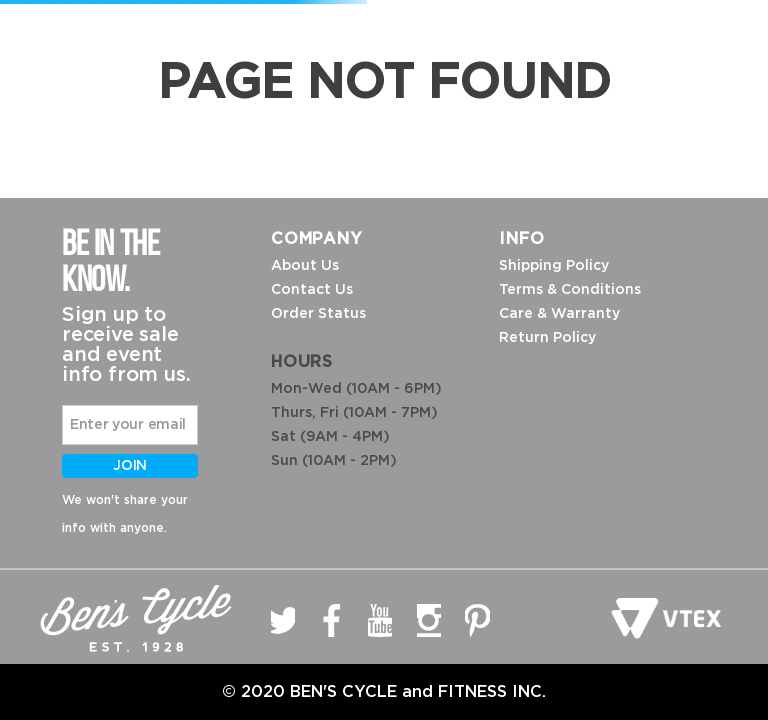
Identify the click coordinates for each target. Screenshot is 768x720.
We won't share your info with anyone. (125, 514)
